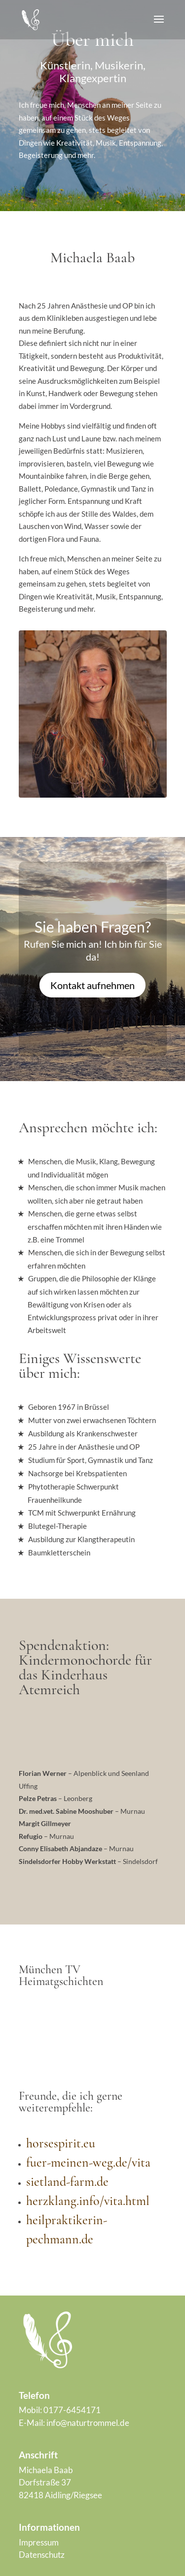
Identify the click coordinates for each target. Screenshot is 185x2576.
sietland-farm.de (67, 2181)
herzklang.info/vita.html (87, 2200)
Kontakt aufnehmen (92, 985)
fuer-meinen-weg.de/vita (88, 2162)
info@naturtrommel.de (87, 2423)
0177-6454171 (72, 2410)
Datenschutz (42, 2554)
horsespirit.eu (60, 2143)
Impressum (39, 2542)
